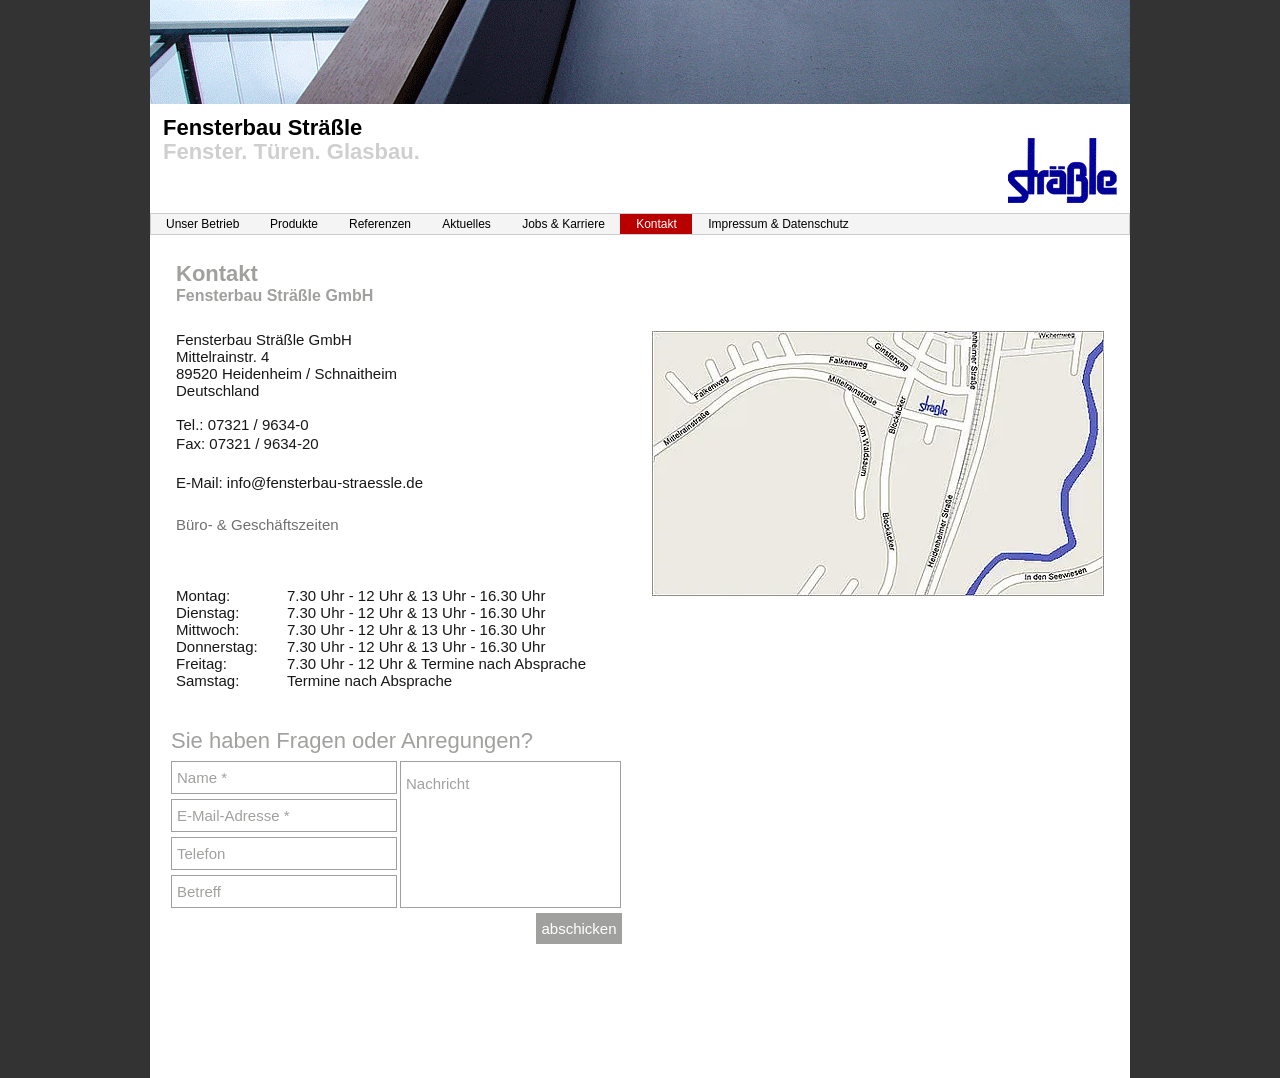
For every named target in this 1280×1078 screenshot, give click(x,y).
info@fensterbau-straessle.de (325, 482)
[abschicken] (579, 928)
